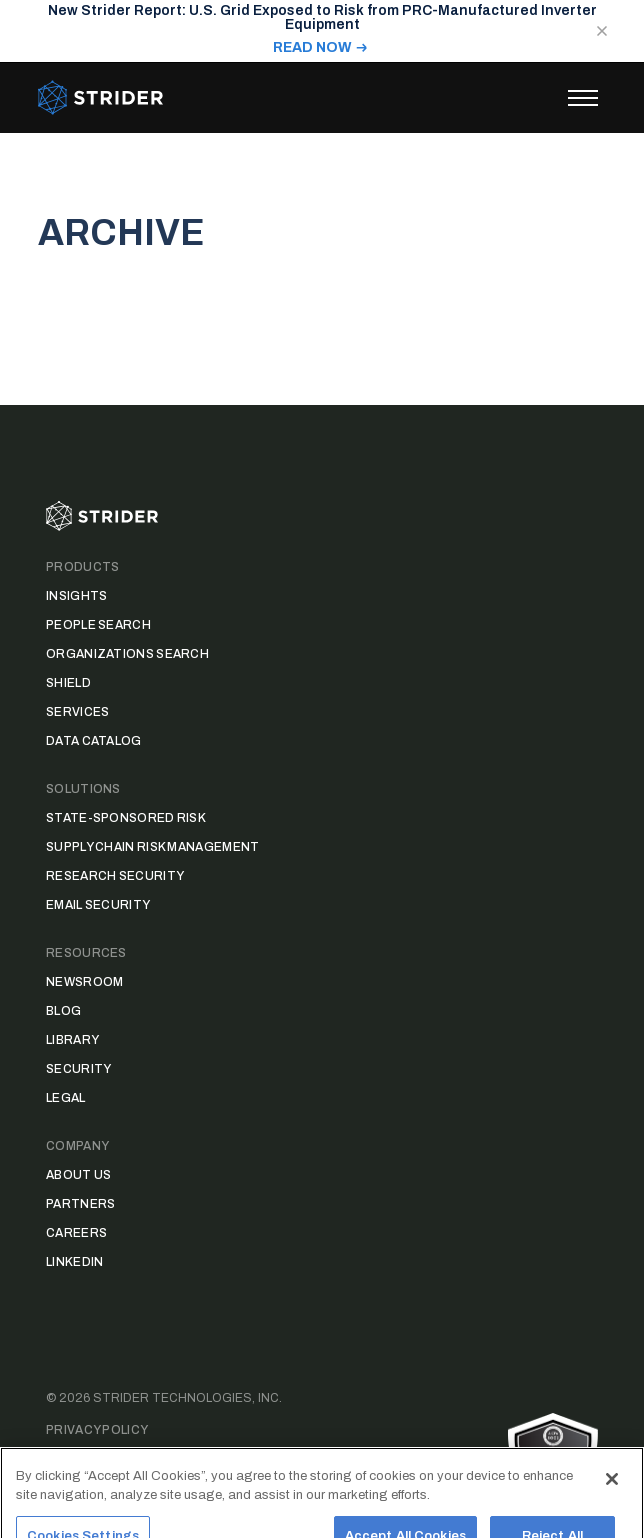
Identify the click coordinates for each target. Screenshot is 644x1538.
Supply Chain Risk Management (152, 847)
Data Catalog (94, 741)
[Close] (612, 1495)
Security (78, 1069)
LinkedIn (74, 1262)
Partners (80, 1204)
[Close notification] (602, 31)
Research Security (115, 876)
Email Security (98, 905)
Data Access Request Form (142, 1462)
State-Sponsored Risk (126, 818)
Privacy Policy (97, 1430)
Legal (66, 1098)
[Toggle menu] (583, 98)
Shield (68, 683)
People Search (98, 625)
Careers (76, 1233)
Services (77, 712)
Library (72, 1040)
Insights (76, 596)
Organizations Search (127, 654)
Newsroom (84, 982)
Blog (63, 1011)
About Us (78, 1175)
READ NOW (312, 47)
